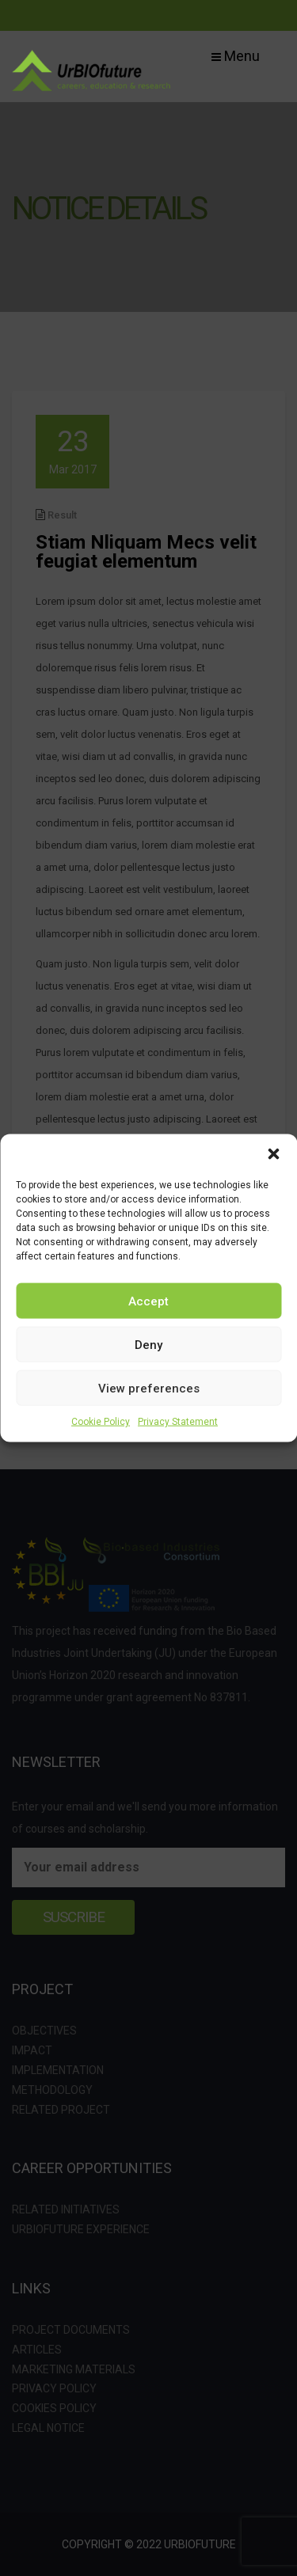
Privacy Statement (178, 1421)
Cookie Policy (100, 1421)
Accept (148, 1301)
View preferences (149, 1388)
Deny (148, 1344)
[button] (273, 1154)
